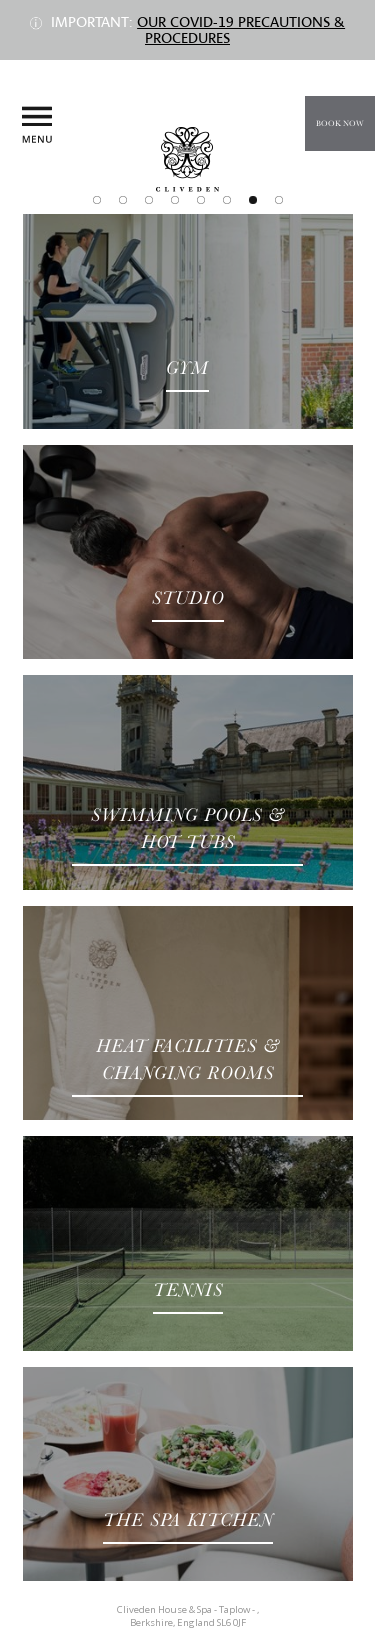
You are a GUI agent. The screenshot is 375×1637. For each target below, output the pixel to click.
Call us (343, 173)
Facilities (253, 200)
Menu (37, 125)
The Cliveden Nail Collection (201, 200)
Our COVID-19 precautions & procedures (241, 30)
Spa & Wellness (97, 200)
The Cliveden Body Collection (227, 200)
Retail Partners (175, 200)
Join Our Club (279, 200)
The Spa (123, 200)
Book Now (340, 123)
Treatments (149, 200)
